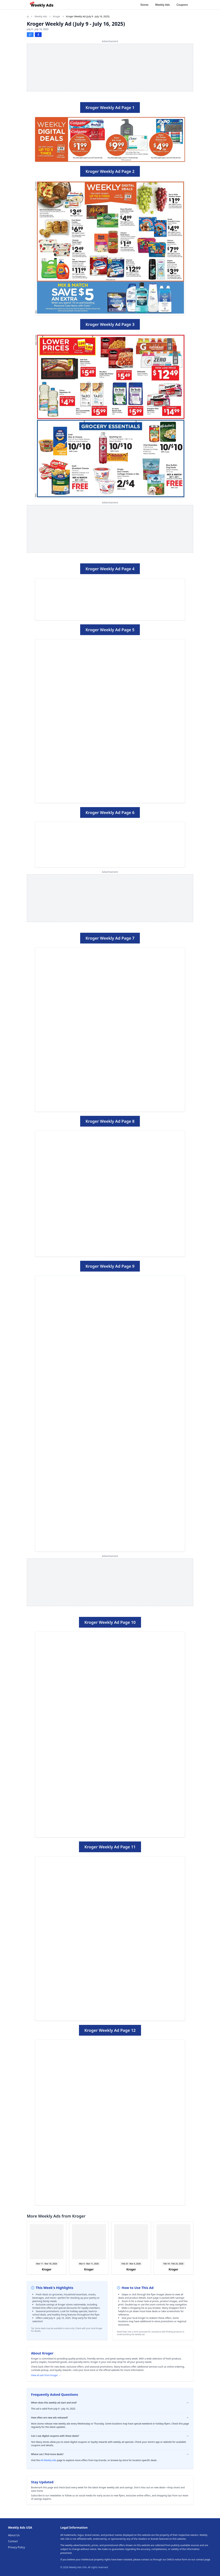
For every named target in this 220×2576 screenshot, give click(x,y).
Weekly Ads (162, 5)
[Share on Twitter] (30, 34)
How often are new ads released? (110, 2417)
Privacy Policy (16, 2547)
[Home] (28, 16)
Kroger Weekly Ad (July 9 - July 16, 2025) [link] (87, 16)
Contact (13, 2541)
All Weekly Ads (48, 2460)
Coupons (182, 5)
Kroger (56, 16)
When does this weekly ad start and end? (110, 2402)
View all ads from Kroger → (46, 2375)
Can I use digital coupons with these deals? (110, 2435)
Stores (144, 5)
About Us (14, 2535)
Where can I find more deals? (110, 2454)
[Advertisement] (110, 67)
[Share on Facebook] (38, 34)
